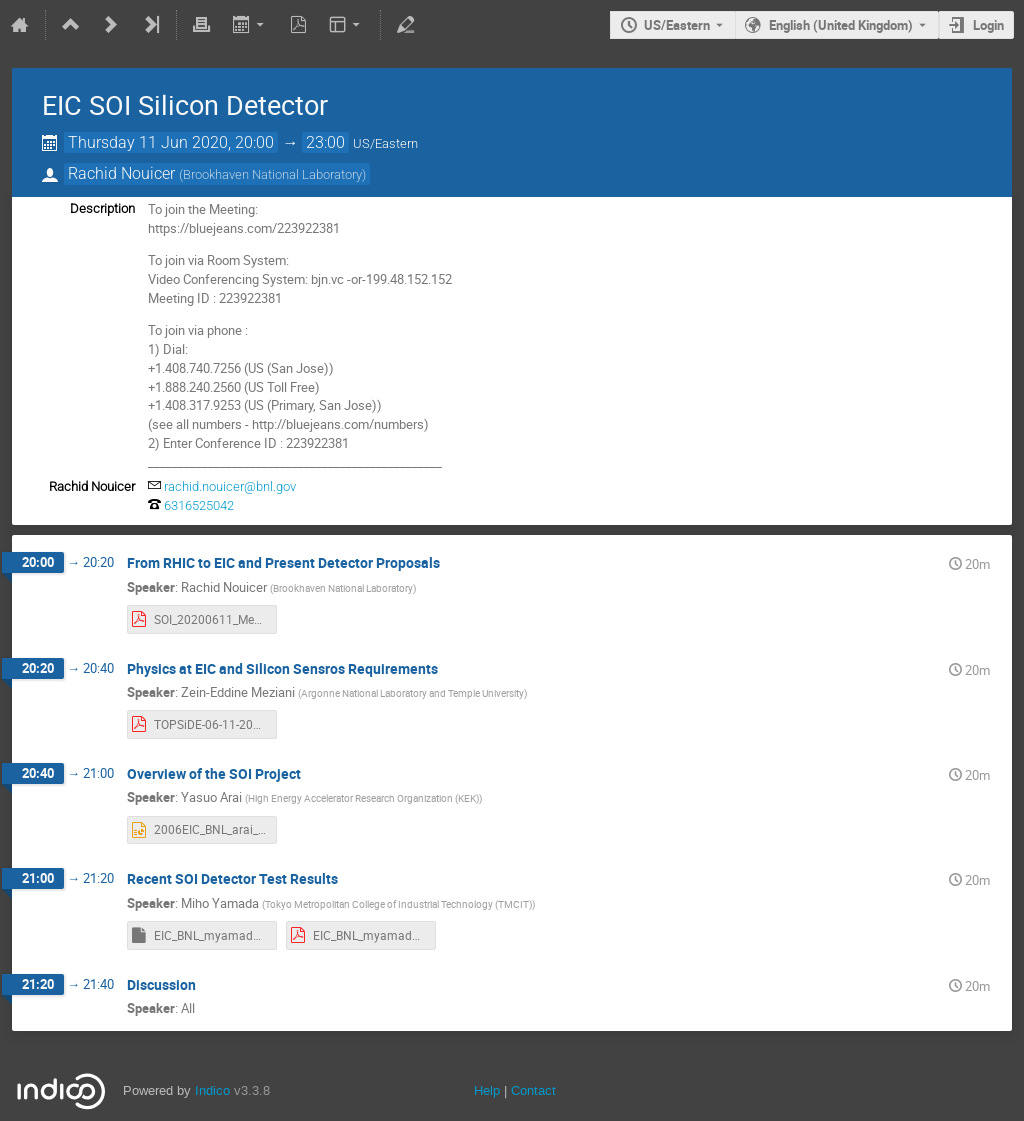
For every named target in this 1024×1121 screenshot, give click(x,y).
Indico (212, 1090)
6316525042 (199, 505)
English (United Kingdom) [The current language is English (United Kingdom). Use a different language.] (841, 25)
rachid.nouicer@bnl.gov (230, 486)
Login (988, 25)
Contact (533, 1090)
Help (487, 1090)
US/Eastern (677, 25)
